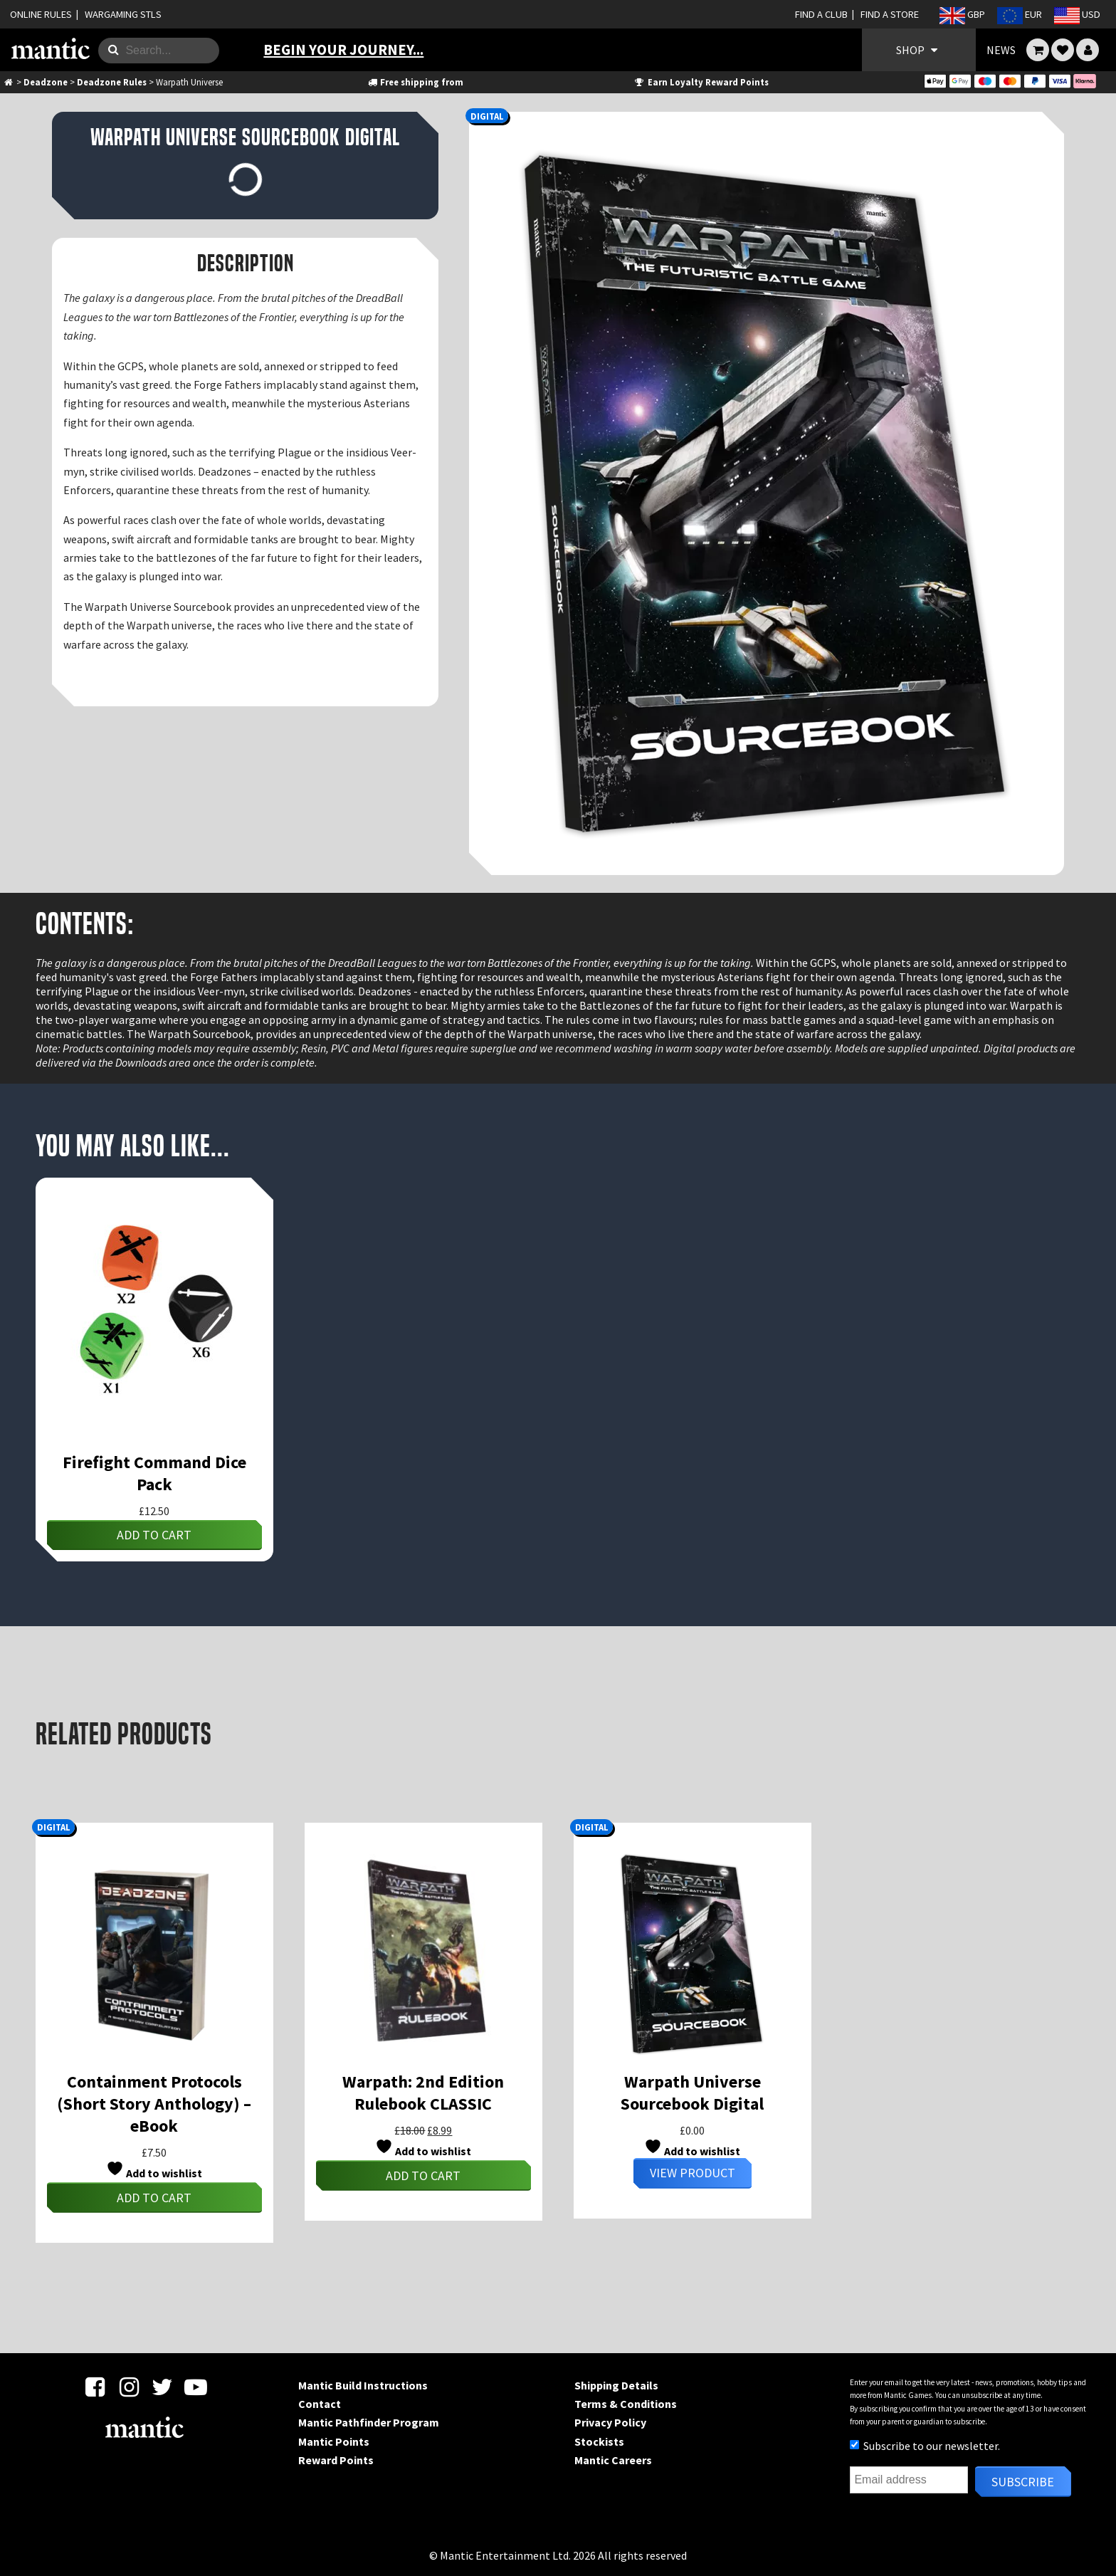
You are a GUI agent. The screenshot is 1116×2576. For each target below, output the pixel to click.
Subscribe (1022, 2481)
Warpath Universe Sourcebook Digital (692, 2092)
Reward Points (336, 2460)
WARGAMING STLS (123, 14)
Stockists (599, 2441)
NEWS (1001, 50)
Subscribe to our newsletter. (925, 2446)
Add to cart (154, 1535)
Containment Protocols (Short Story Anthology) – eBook (154, 2103)
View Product (692, 2172)
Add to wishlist (154, 2169)
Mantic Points (333, 2441)
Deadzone (45, 82)
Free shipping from (415, 82)
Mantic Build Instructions (363, 2385)
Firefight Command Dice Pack (154, 1473)
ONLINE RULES (41, 14)
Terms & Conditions (625, 2404)
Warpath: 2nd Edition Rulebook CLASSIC (423, 2092)
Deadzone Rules (112, 82)
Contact (319, 2404)
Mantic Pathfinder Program (368, 2422)
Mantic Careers (613, 2460)
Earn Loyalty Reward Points (700, 82)
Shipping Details (616, 2385)
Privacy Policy (610, 2422)
